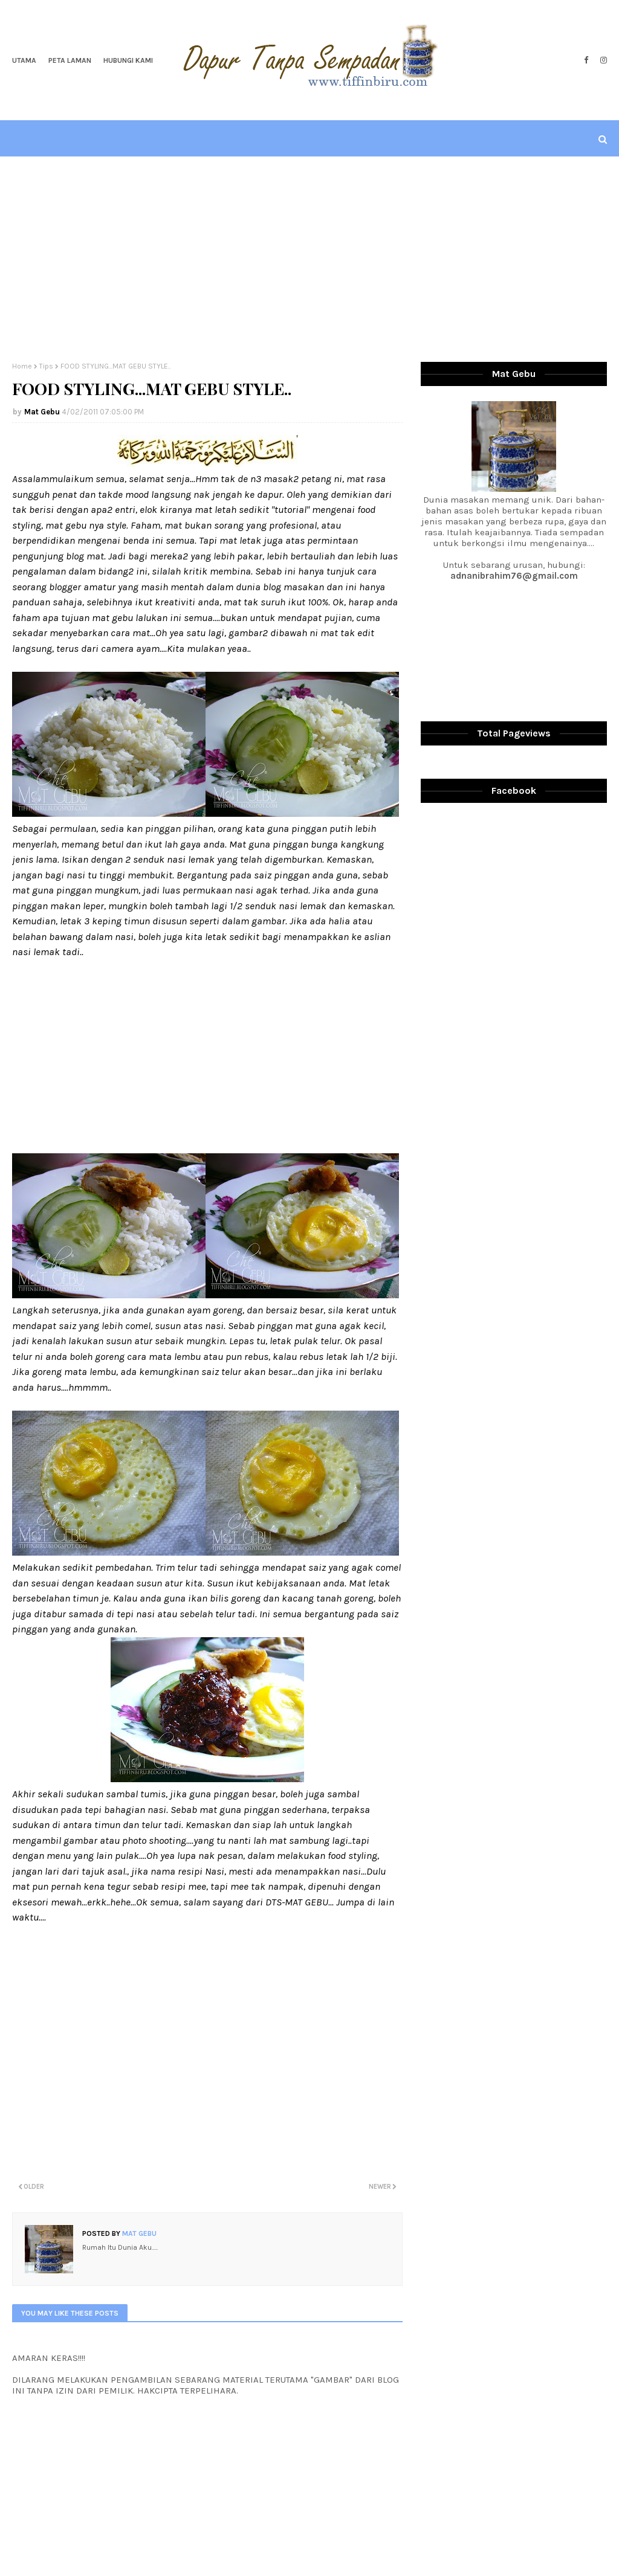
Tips (46, 366)
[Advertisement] (309, 259)
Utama (24, 60)
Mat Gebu (42, 411)
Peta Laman (69, 60)
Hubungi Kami (128, 60)
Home (22, 366)
